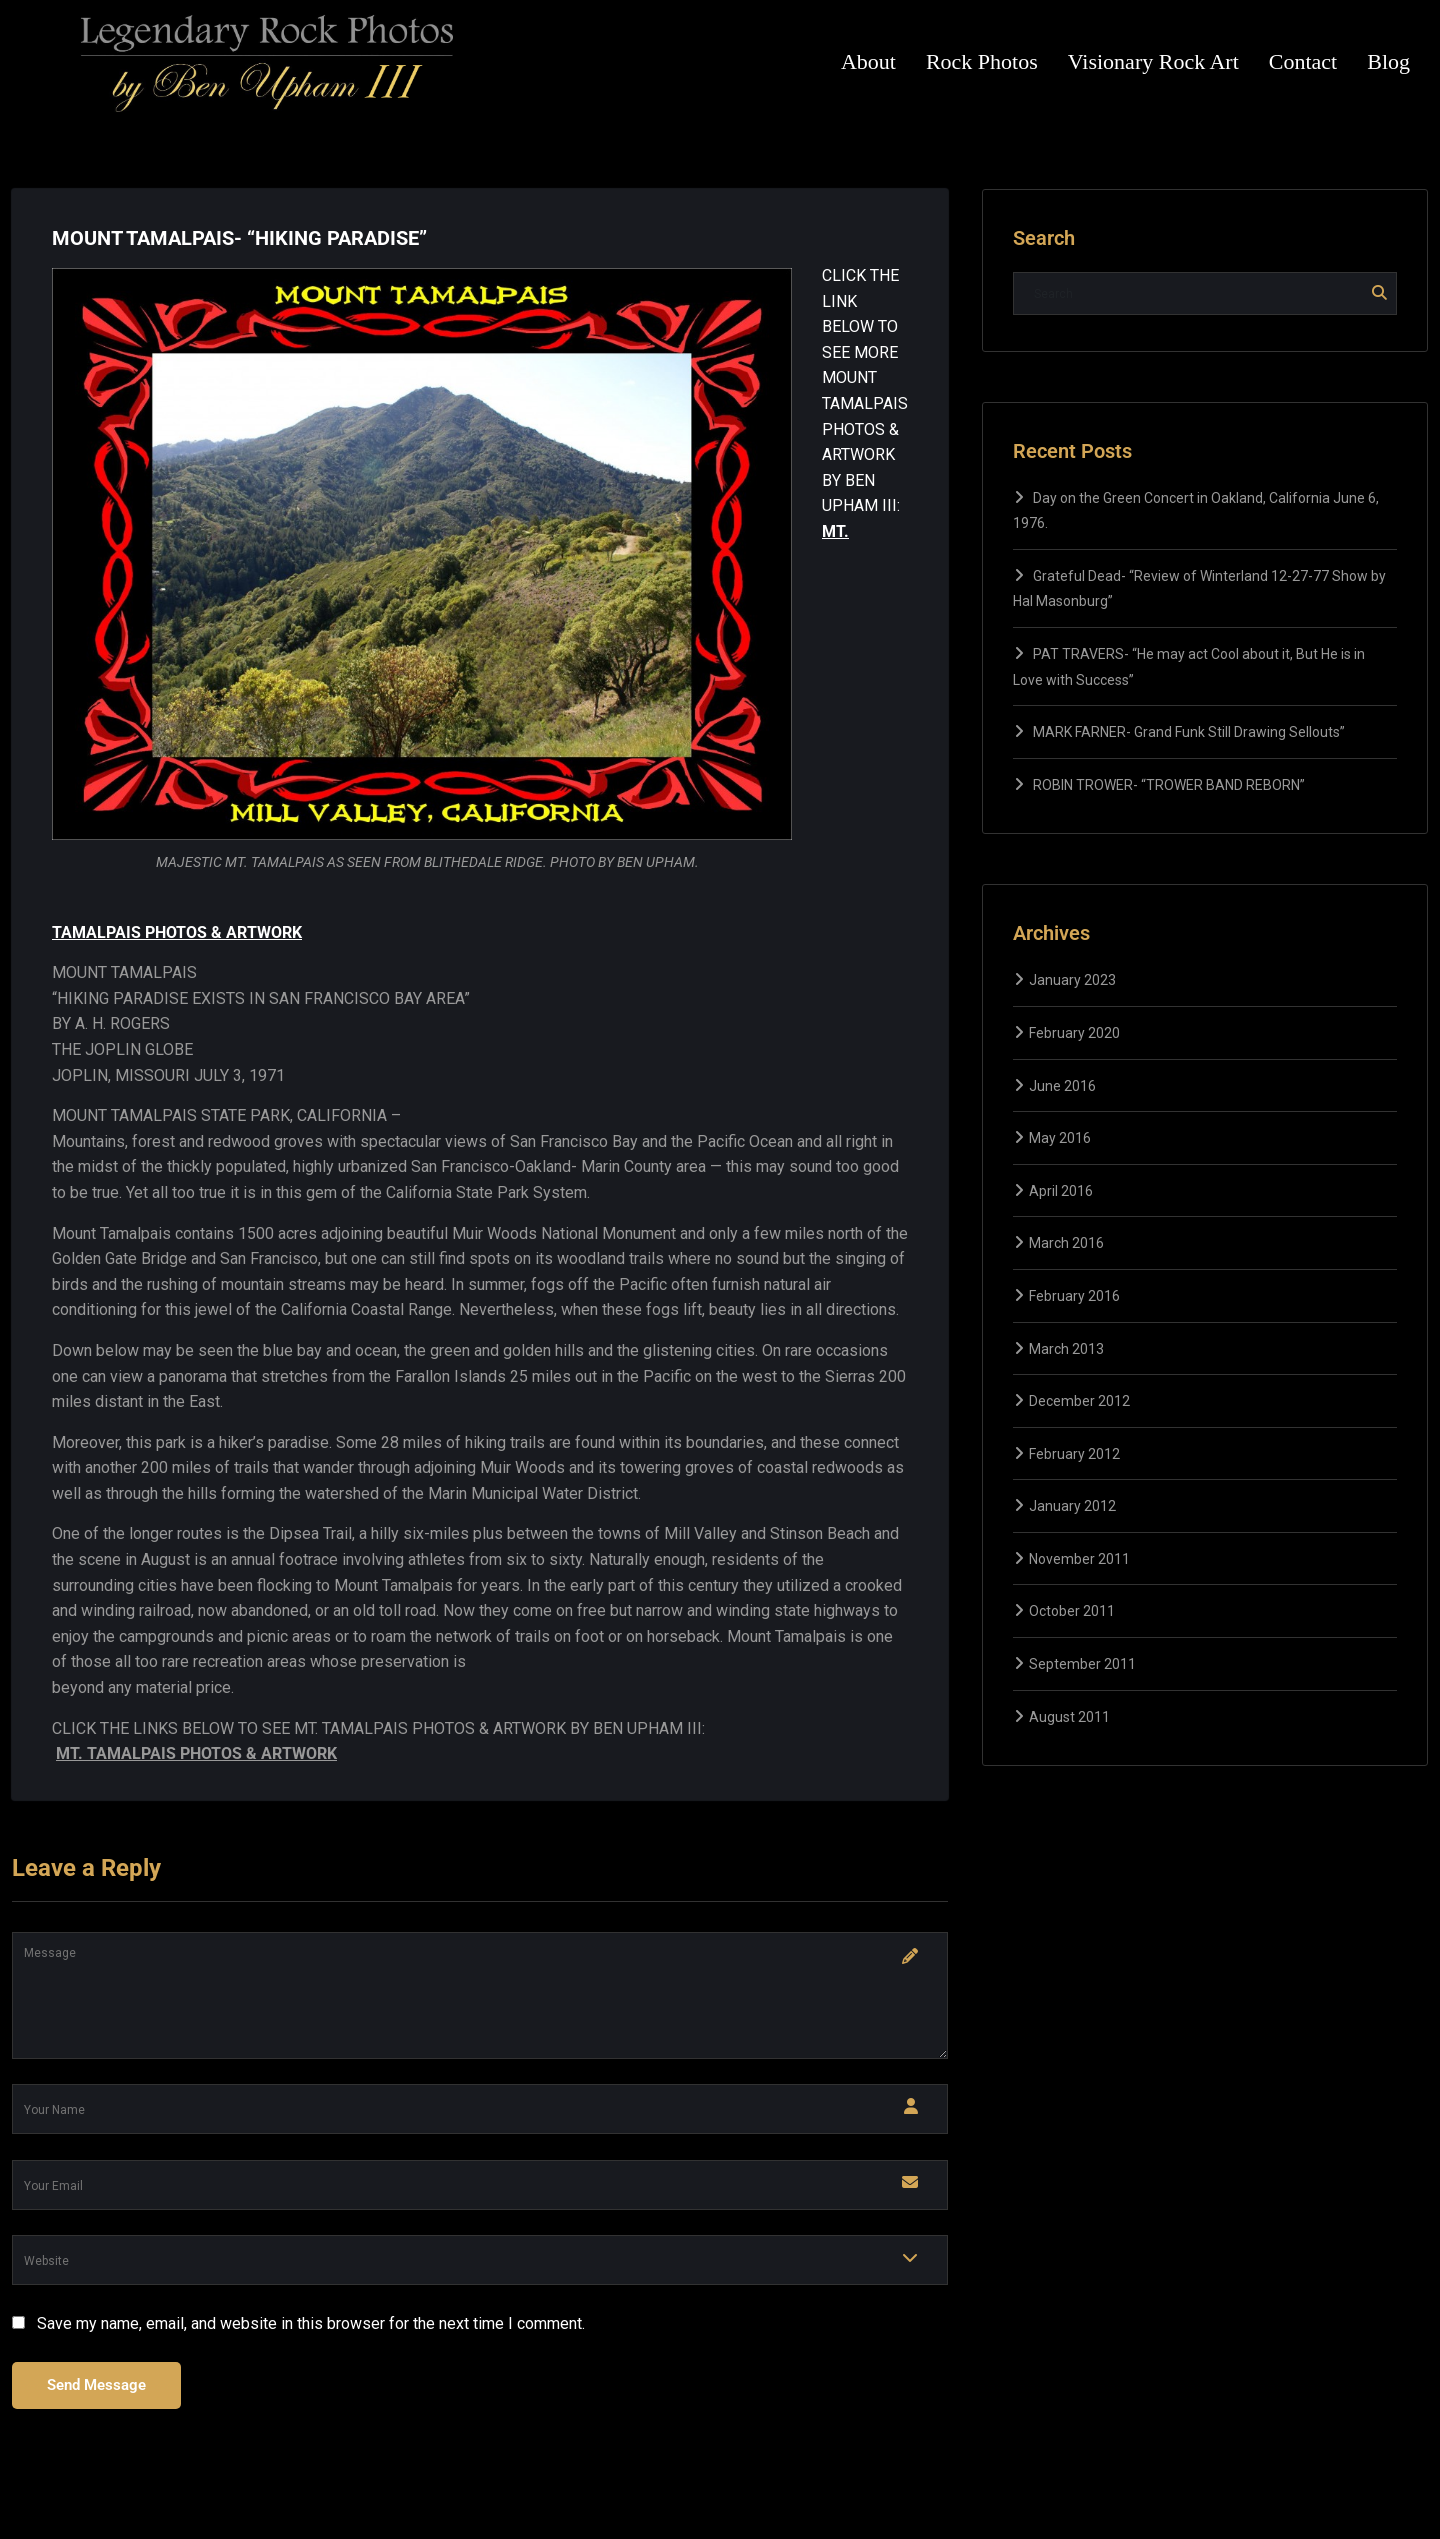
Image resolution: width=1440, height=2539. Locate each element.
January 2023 (1072, 980)
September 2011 (1082, 1664)
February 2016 (1074, 1296)
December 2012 (1079, 1401)
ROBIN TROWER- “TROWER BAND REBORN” (1169, 785)
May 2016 (1060, 1138)
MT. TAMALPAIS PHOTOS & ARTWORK (196, 1753)
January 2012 (1072, 1506)
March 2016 (1066, 1243)
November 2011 (1079, 1559)
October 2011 (1072, 1611)
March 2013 (1066, 1349)
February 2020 (1074, 1033)
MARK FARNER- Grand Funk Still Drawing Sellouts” (1189, 732)
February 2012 (1074, 1454)
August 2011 (1069, 1717)
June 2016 (1062, 1086)
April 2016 (1061, 1191)
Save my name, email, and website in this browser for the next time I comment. (311, 2323)
